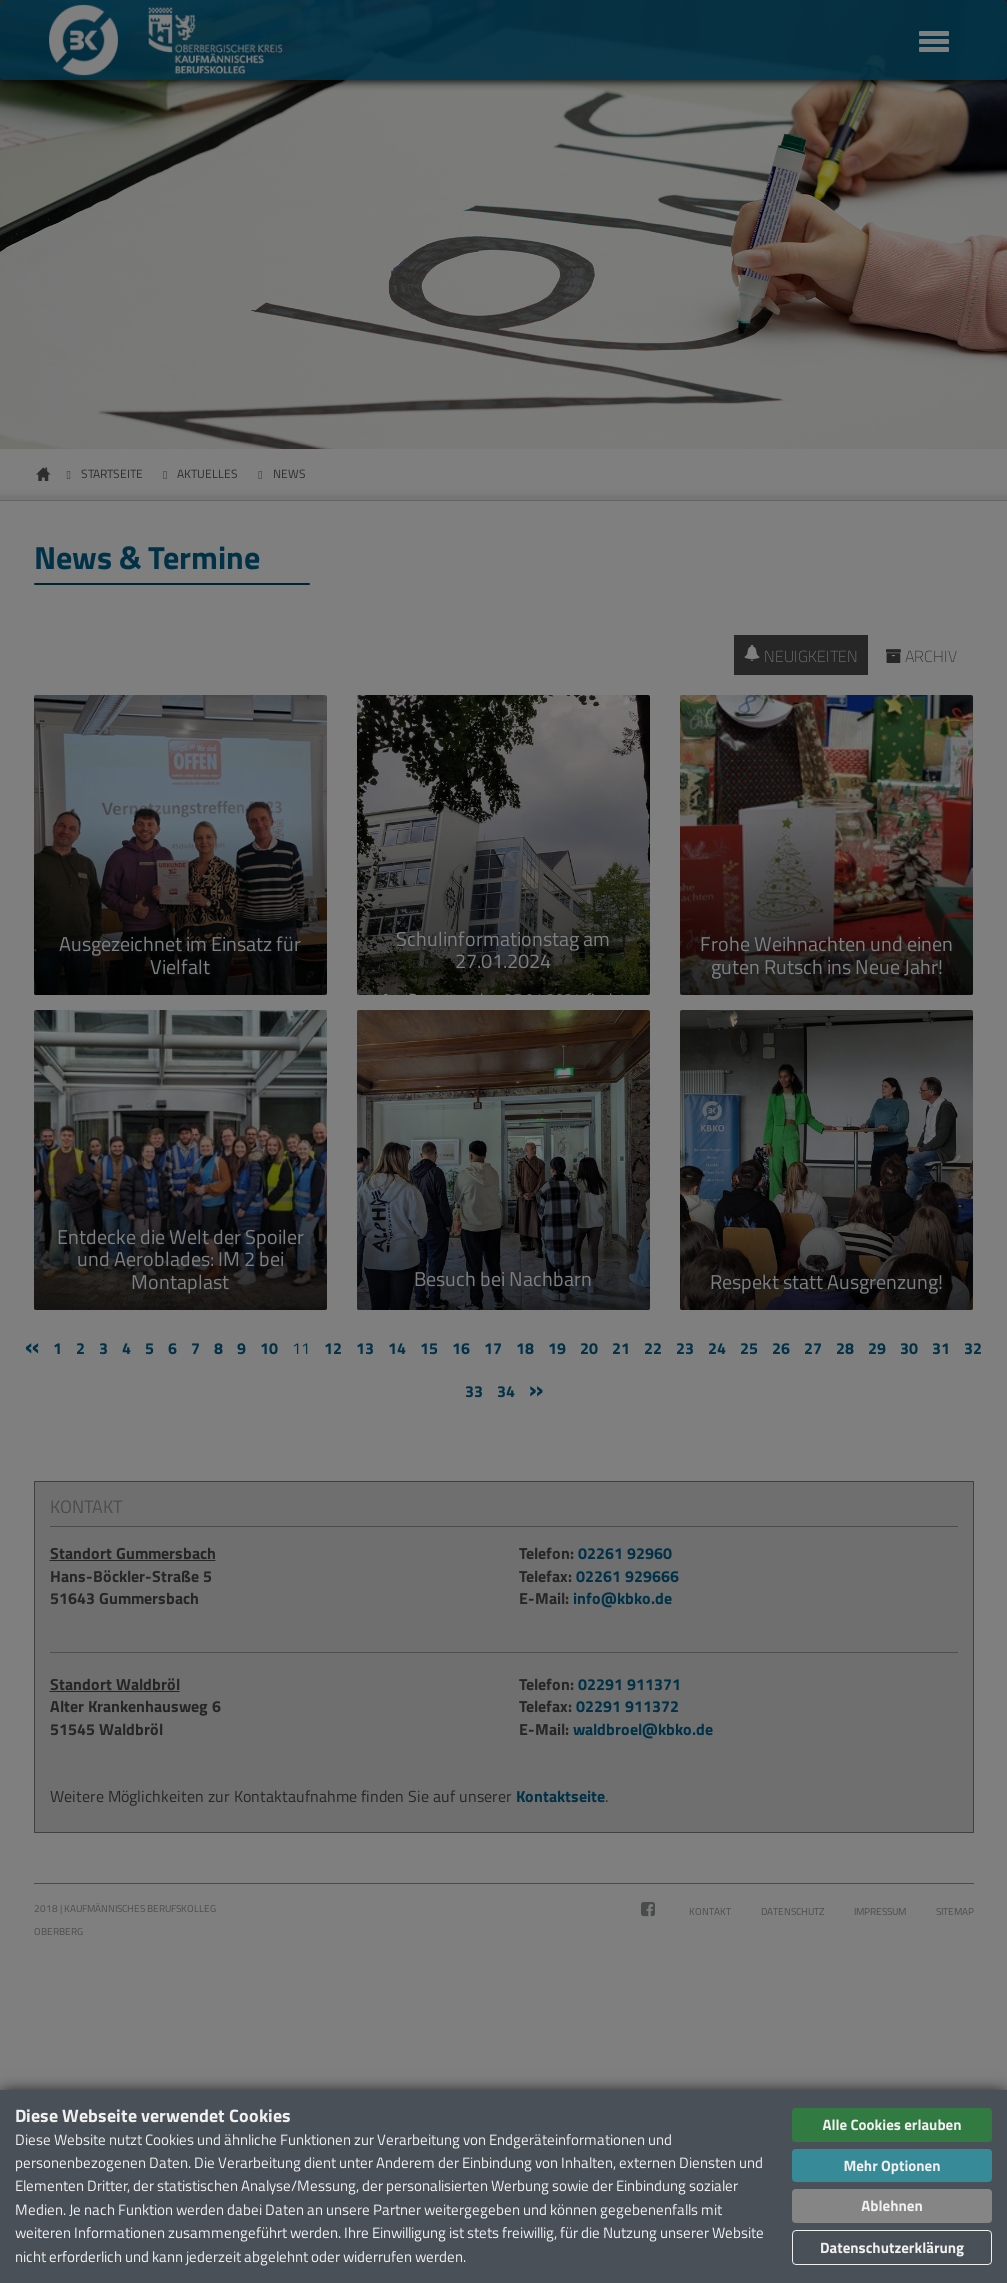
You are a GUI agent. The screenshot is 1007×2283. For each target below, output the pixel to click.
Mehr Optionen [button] (891, 2165)
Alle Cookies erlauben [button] (891, 2124)
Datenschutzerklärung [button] (892, 2247)
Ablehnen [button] (891, 2205)
